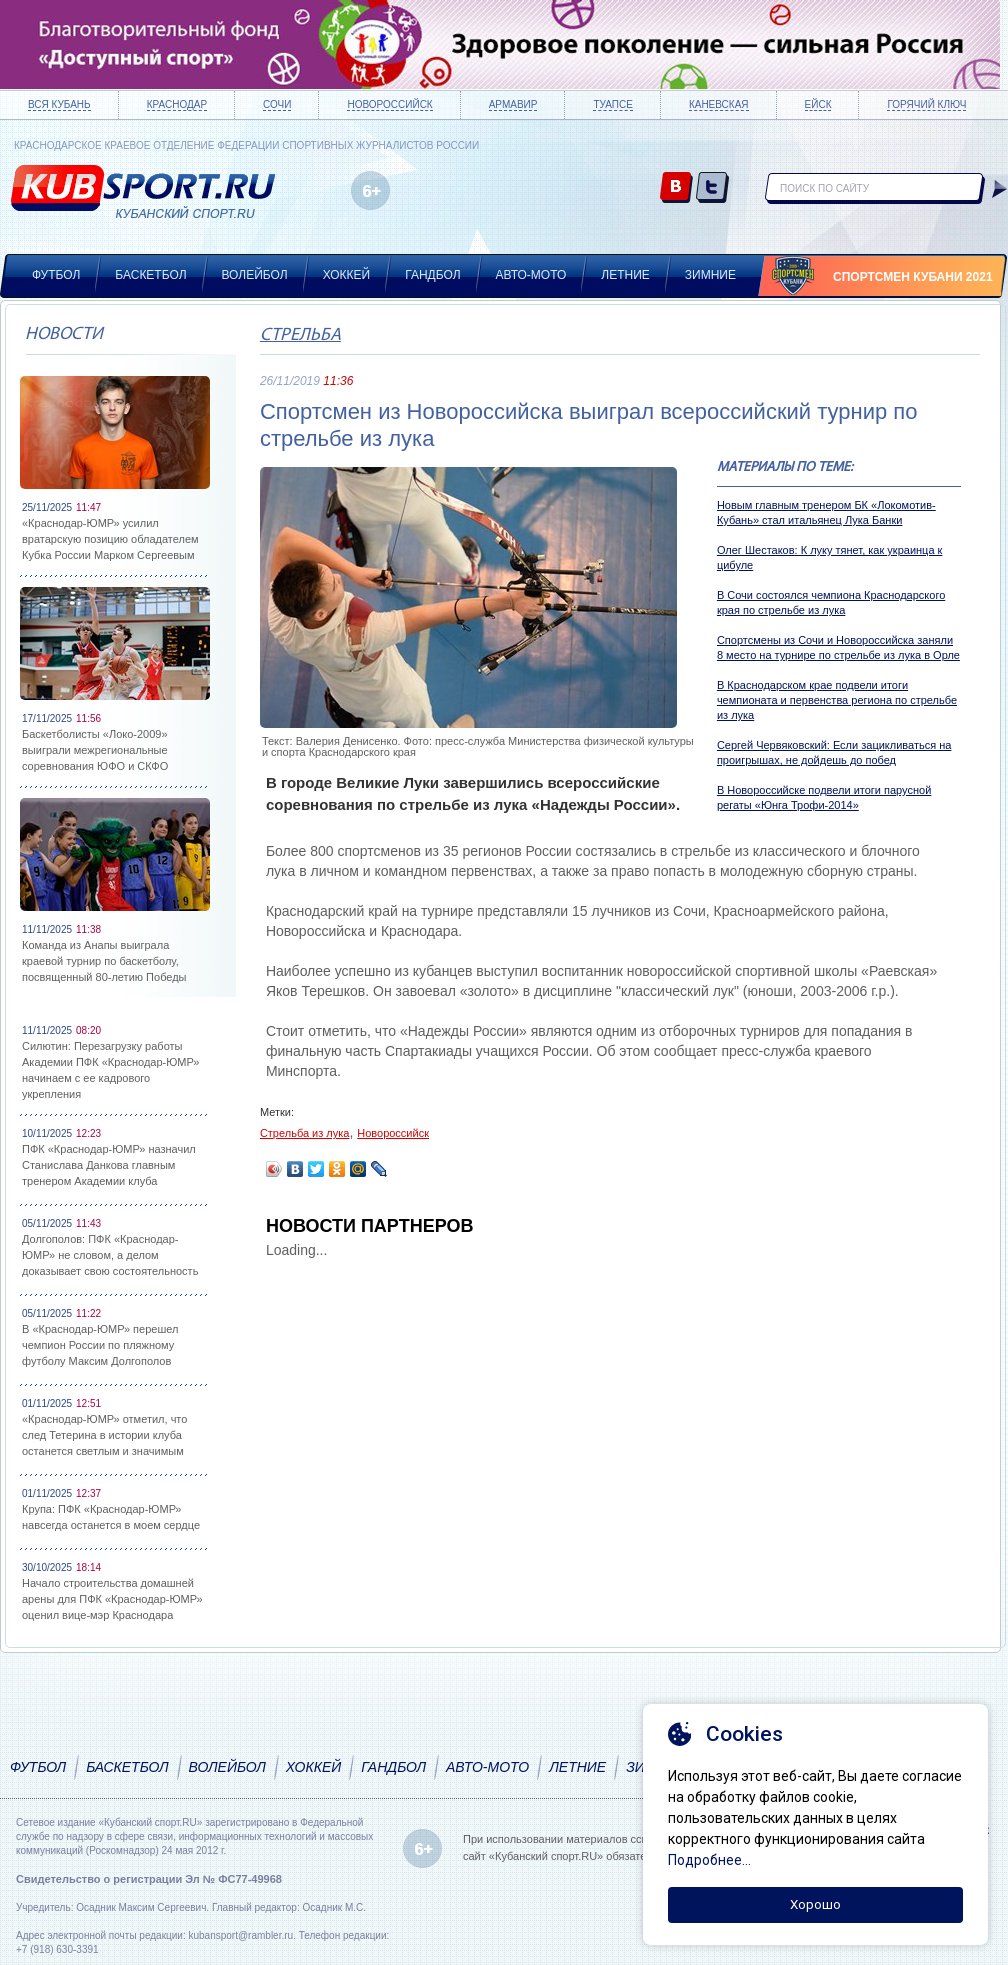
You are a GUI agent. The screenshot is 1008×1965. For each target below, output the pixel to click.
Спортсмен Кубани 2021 (913, 277)
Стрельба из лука (305, 1133)
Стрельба (300, 335)
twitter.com (712, 188)
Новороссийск (389, 104)
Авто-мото (531, 275)
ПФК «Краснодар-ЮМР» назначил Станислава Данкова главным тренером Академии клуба (109, 1165)
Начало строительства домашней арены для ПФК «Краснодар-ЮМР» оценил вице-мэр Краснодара (112, 1599)
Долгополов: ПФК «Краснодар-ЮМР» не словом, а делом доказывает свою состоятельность (110, 1255)
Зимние (710, 275)
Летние (625, 275)
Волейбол (255, 275)
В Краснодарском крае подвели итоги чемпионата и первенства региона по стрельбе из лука (837, 700)
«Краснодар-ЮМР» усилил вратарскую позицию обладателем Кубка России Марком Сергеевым (110, 539)
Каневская (719, 104)
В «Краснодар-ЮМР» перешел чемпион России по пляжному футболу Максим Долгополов (100, 1345)
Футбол (56, 275)
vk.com (676, 188)
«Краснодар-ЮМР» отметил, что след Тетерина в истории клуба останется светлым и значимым (104, 1435)
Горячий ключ (926, 104)
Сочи (277, 104)
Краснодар (177, 104)
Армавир (513, 104)
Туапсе (612, 104)
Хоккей (347, 275)
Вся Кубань (59, 104)
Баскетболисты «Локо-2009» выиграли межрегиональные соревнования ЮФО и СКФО (95, 750)
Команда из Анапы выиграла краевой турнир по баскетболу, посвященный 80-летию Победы (104, 961)
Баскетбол (150, 275)
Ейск (818, 104)
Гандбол (432, 275)
